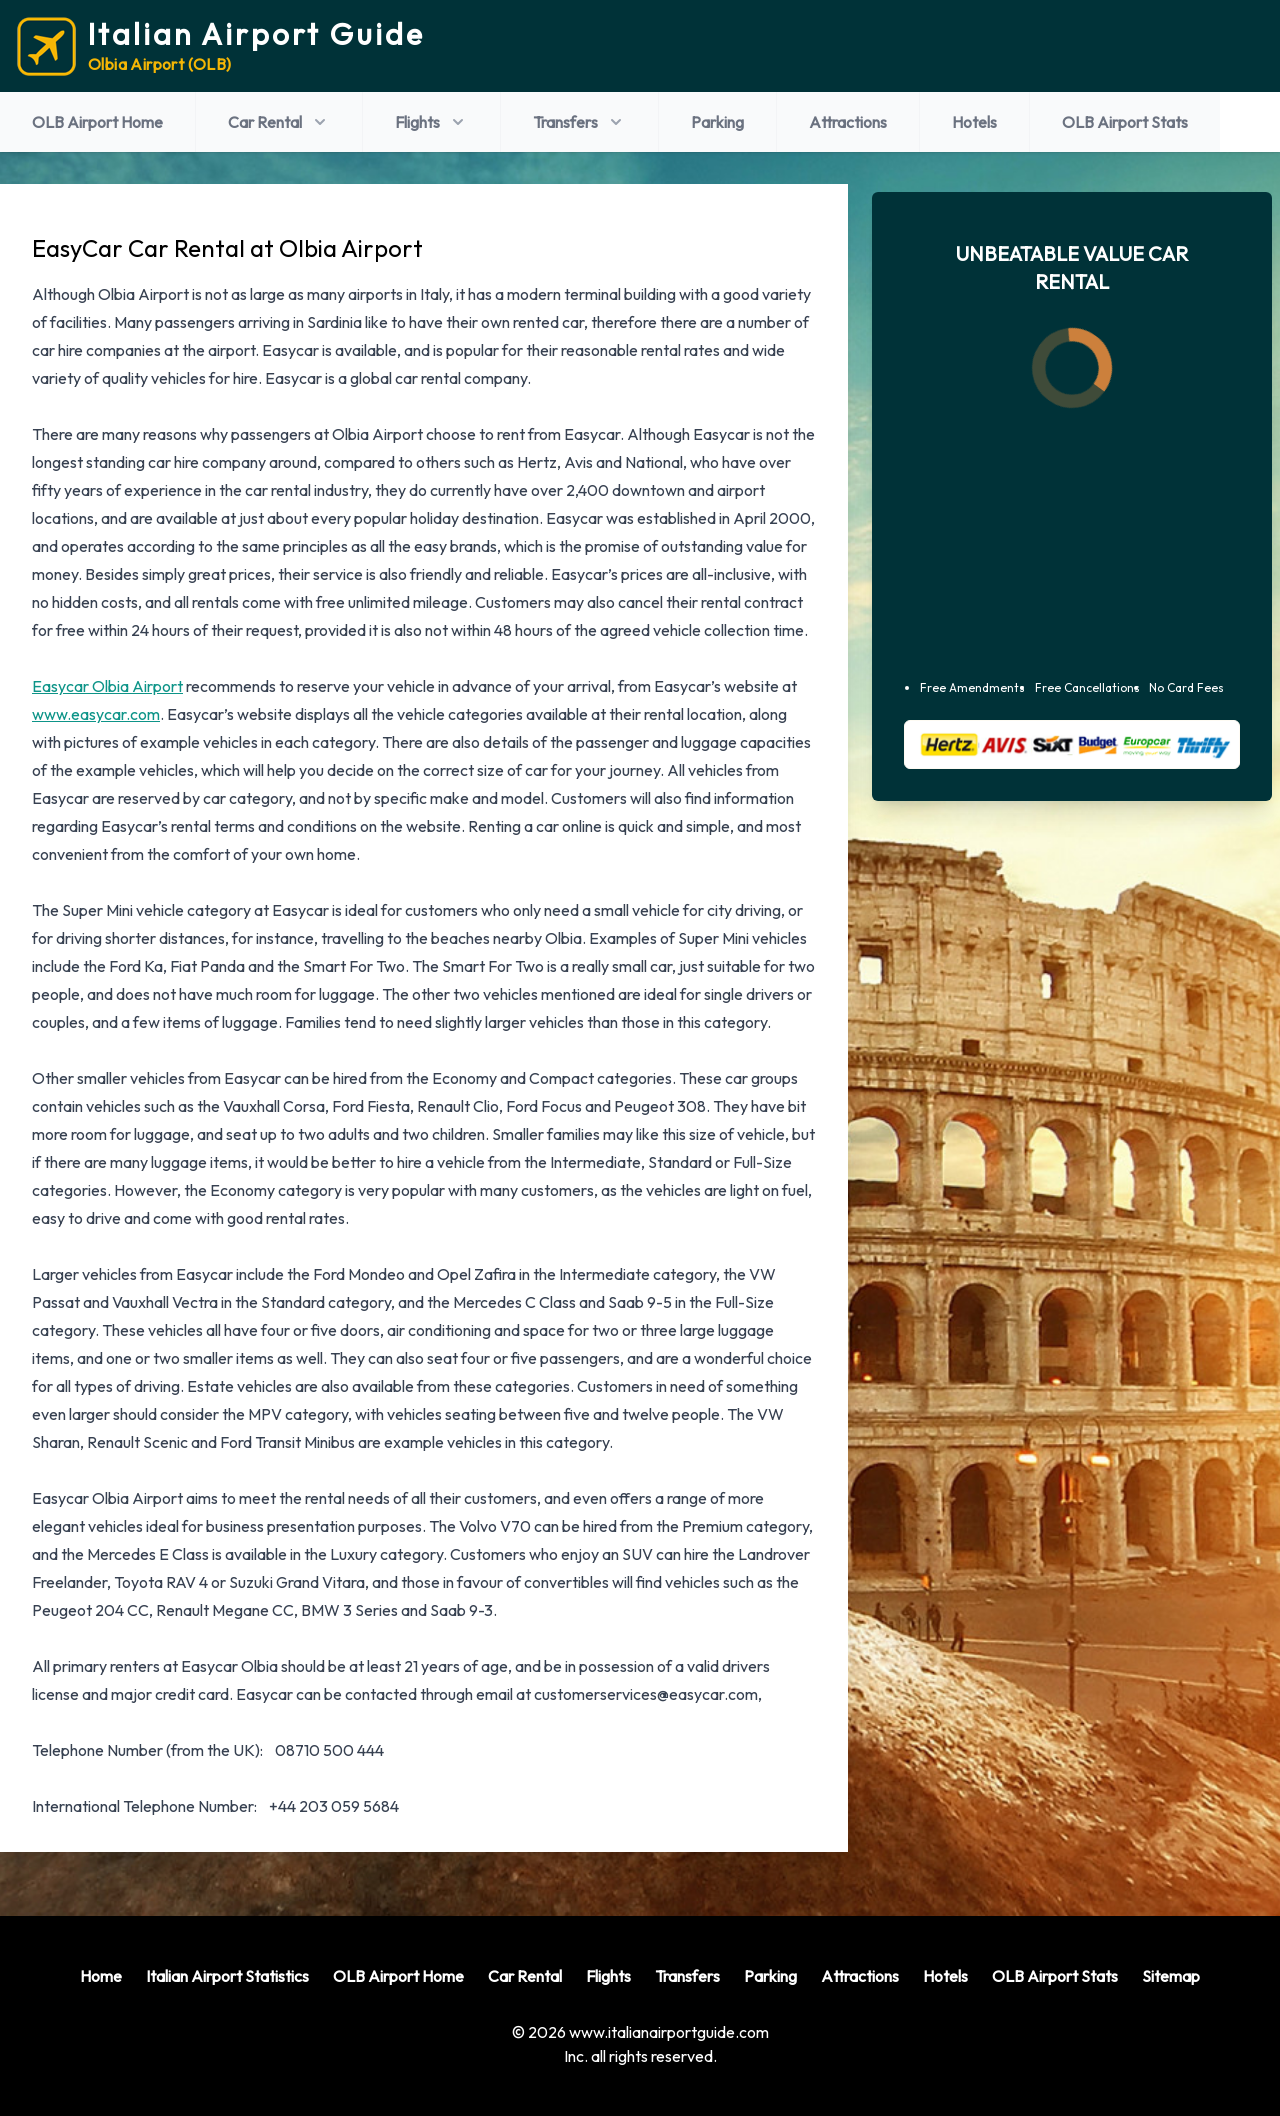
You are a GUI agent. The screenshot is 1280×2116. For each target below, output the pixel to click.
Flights (431, 122)
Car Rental (279, 122)
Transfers (579, 122)
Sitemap (1171, 1976)
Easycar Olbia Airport (107, 686)
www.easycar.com (96, 714)
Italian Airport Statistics (227, 1976)
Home (101, 1976)
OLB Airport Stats (1125, 122)
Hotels (974, 122)
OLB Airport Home (97, 122)
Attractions (848, 122)
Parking (717, 122)
